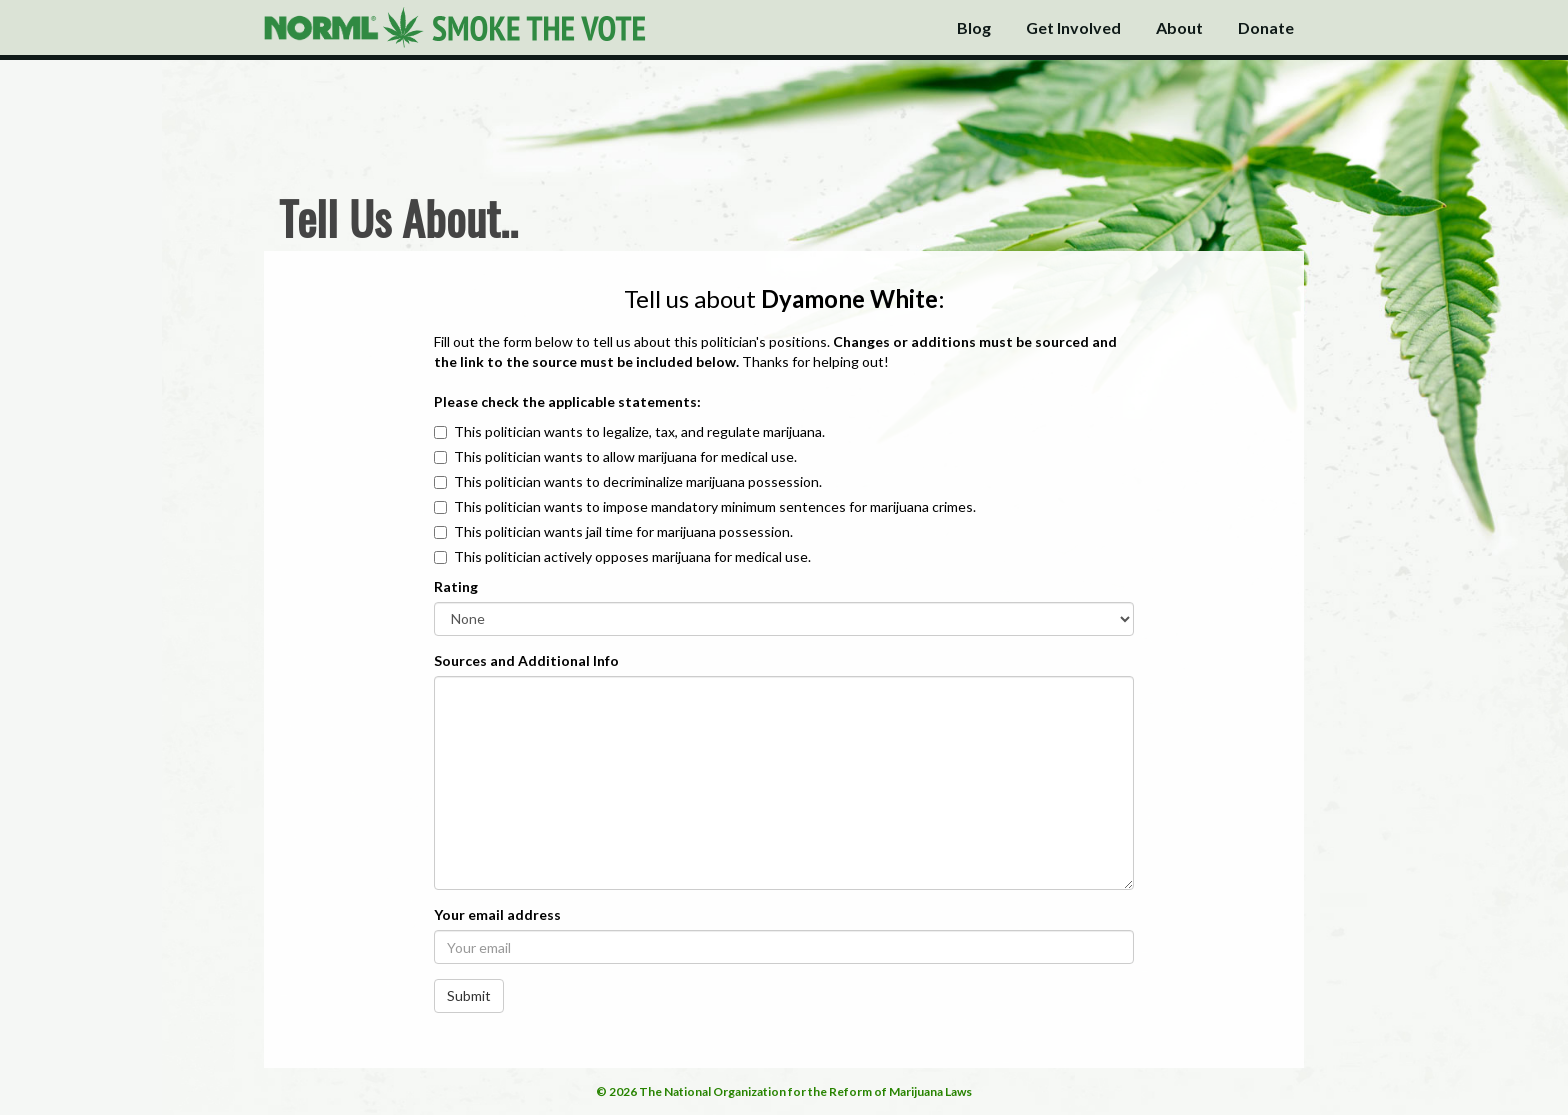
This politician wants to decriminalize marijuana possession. (638, 481)
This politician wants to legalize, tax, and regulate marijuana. (639, 431)
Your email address (497, 914)
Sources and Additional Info (526, 660)
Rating (456, 586)
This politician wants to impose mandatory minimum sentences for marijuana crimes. (715, 506)
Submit (469, 995)
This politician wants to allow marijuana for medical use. (625, 456)
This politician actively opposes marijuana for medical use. (632, 556)
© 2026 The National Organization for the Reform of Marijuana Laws (784, 1091)
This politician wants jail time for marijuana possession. (623, 531)
